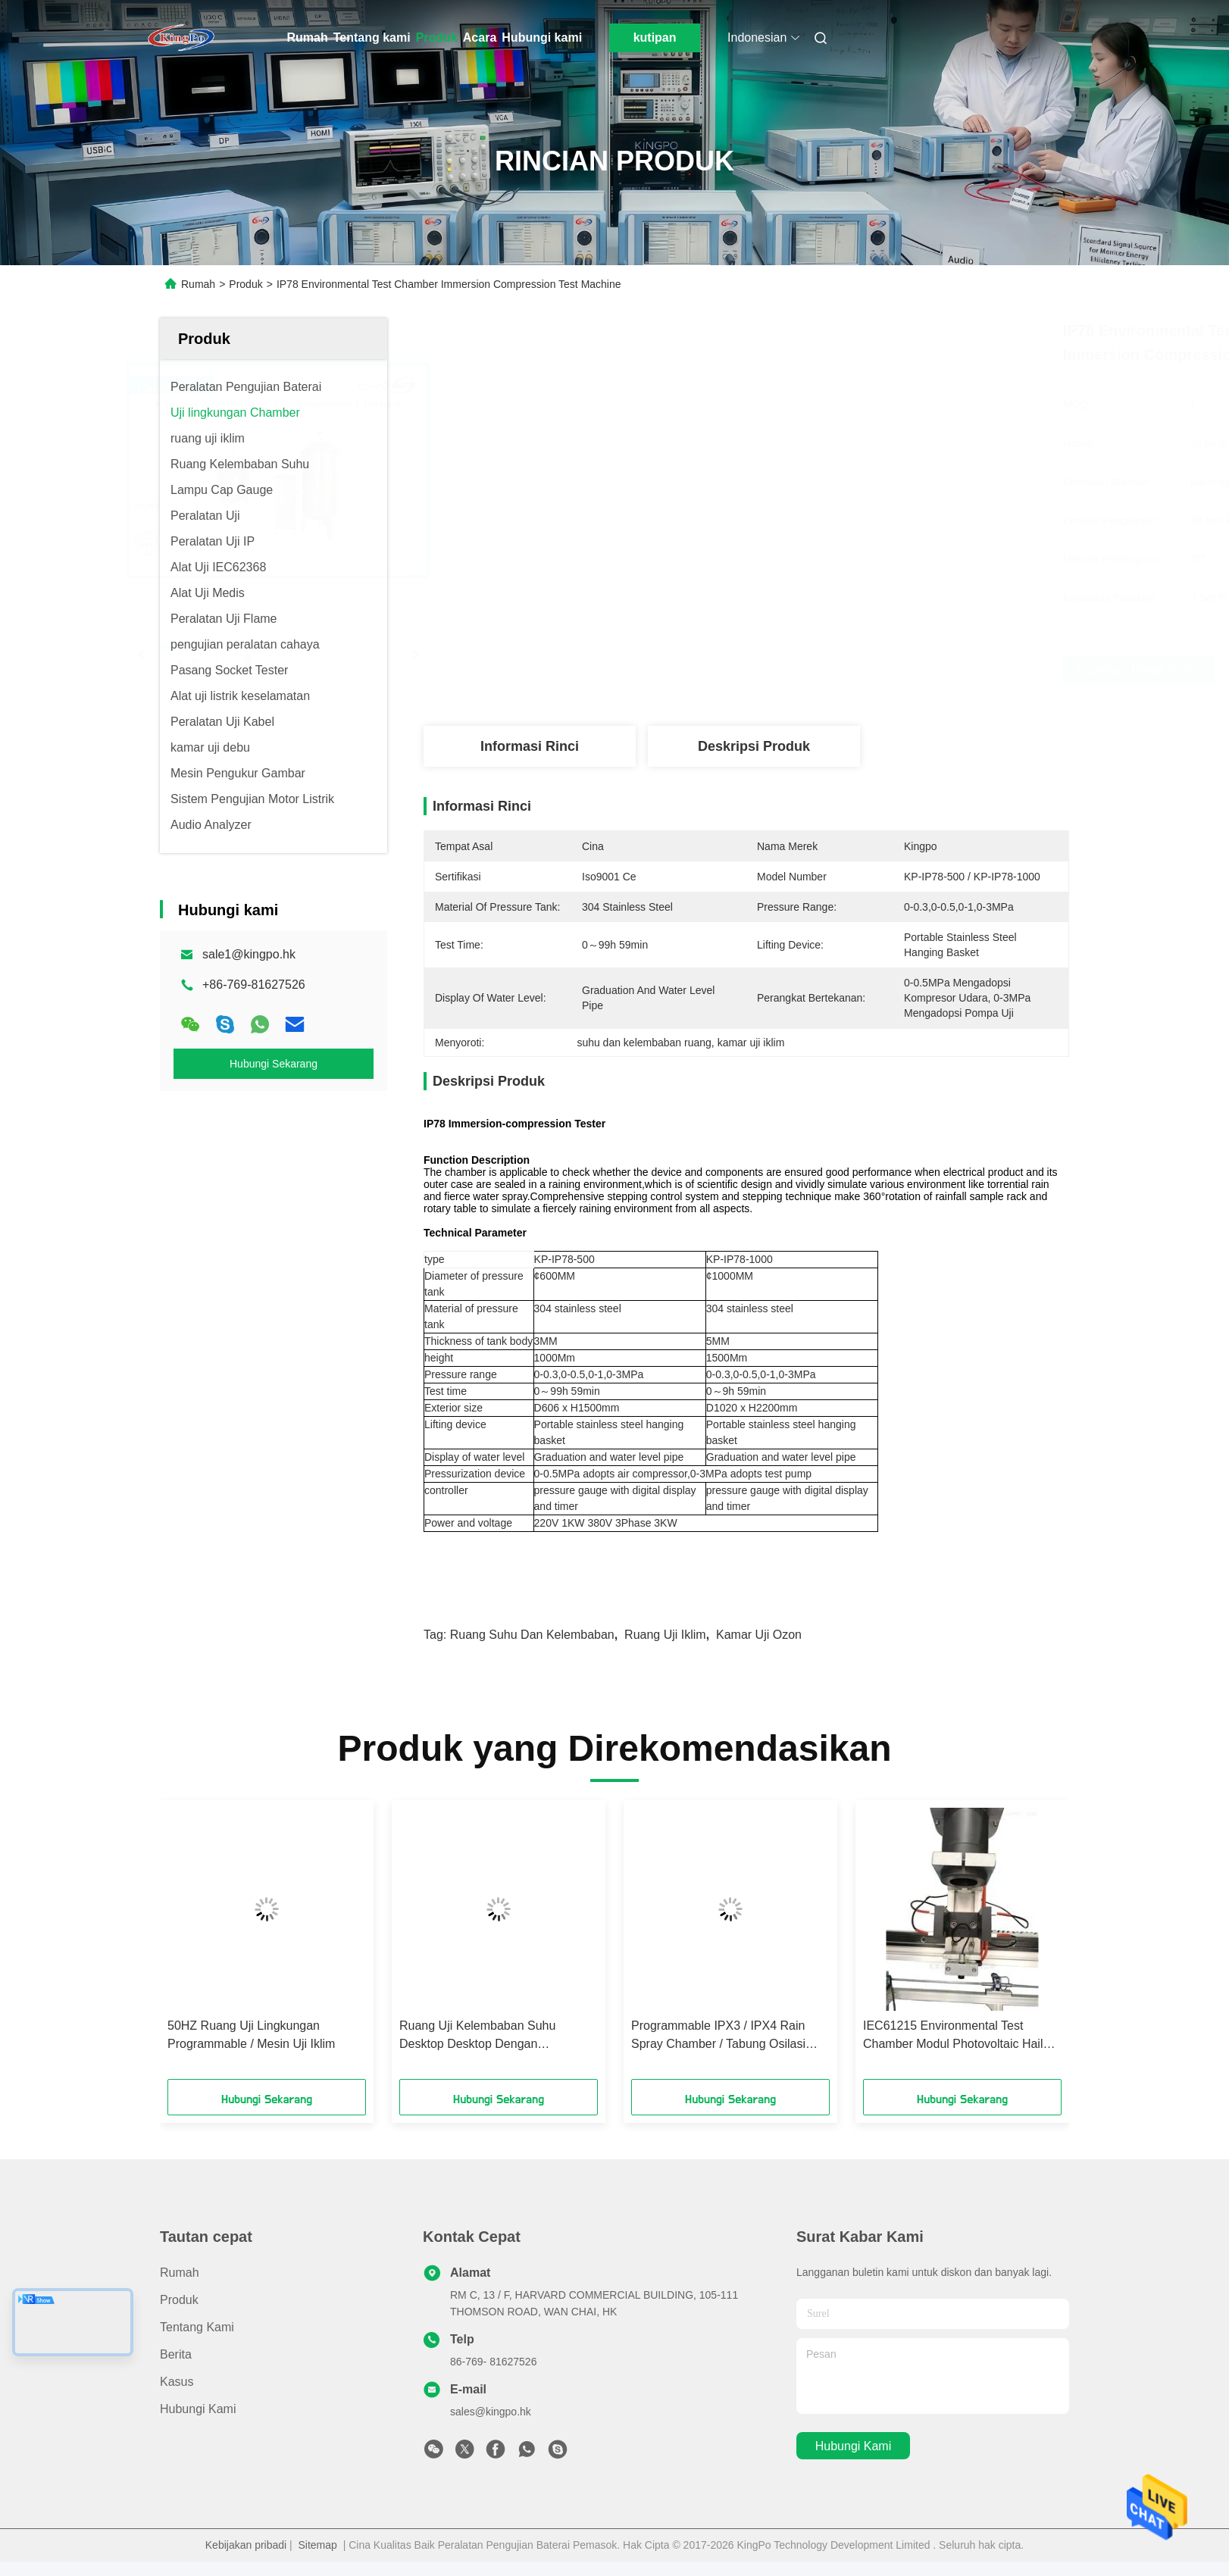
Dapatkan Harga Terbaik (829, 669)
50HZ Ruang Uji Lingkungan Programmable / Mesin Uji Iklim (251, 2034)
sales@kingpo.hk (490, 2412)
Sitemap (318, 2545)
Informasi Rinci (529, 746)
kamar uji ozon (759, 1634)
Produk (437, 37)
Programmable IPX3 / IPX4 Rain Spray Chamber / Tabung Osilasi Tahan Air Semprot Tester (718, 2036)
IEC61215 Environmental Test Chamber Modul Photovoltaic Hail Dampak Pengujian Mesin (953, 2036)
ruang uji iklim (665, 1634)
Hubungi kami (542, 37)
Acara (479, 37)
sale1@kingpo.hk (249, 954)
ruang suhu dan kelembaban (532, 1634)
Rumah (307, 37)
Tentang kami (372, 37)
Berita (176, 2354)
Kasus (176, 2381)
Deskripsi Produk (754, 746)
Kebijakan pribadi (245, 2545)
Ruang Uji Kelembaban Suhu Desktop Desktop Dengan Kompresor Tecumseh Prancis (480, 2036)
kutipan (655, 37)
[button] (192, 1945)
